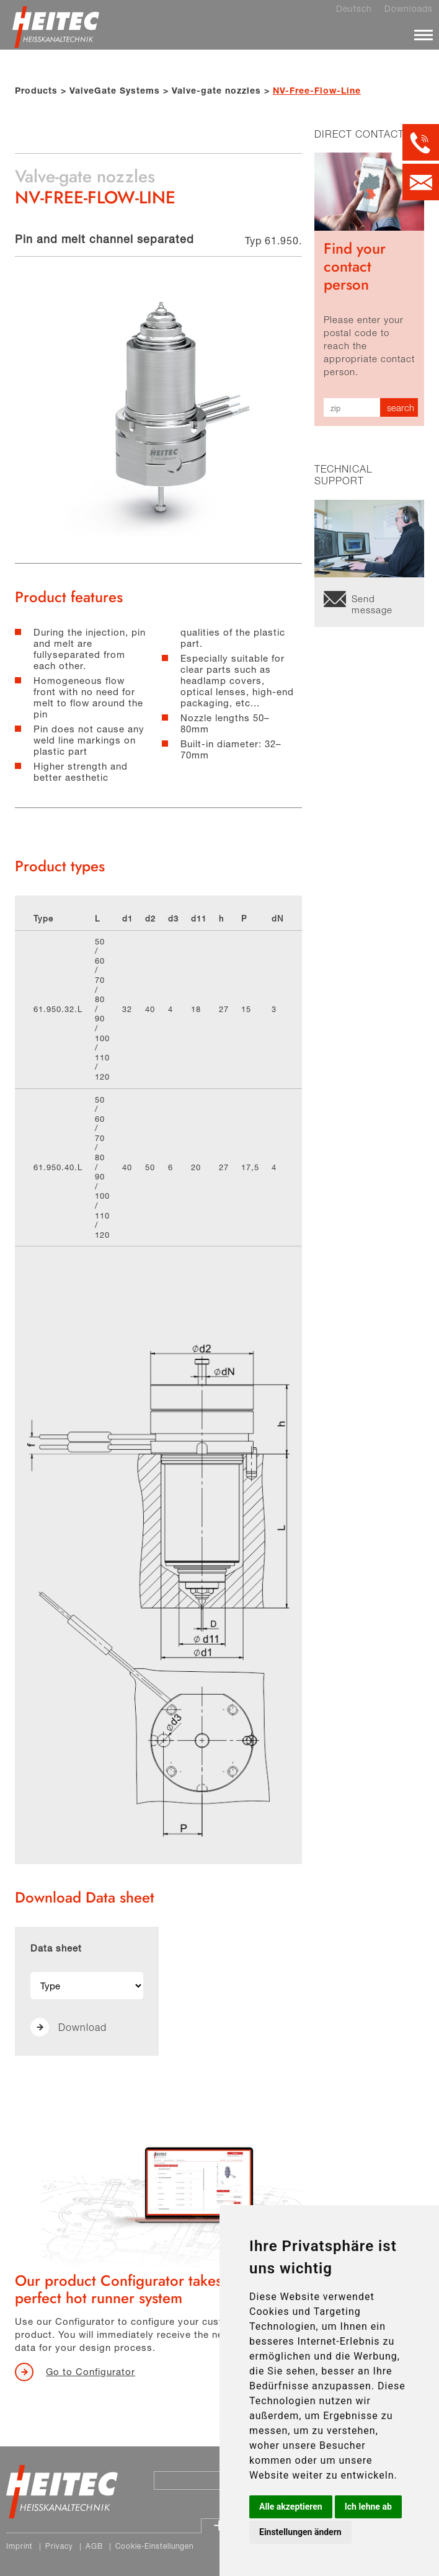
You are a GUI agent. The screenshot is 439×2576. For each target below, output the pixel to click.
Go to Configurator (90, 2371)
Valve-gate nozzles (216, 90)
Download (82, 2027)
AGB (94, 2546)
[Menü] (423, 35)
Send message (372, 602)
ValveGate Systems (114, 90)
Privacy (59, 2546)
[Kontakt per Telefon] (420, 142)
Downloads (408, 9)
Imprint (19, 2546)
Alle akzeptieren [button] (290, 2507)
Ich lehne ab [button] (368, 2507)
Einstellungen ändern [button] (300, 2532)
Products (36, 90)
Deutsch (354, 9)
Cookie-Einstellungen (154, 2546)
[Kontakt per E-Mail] (420, 182)
